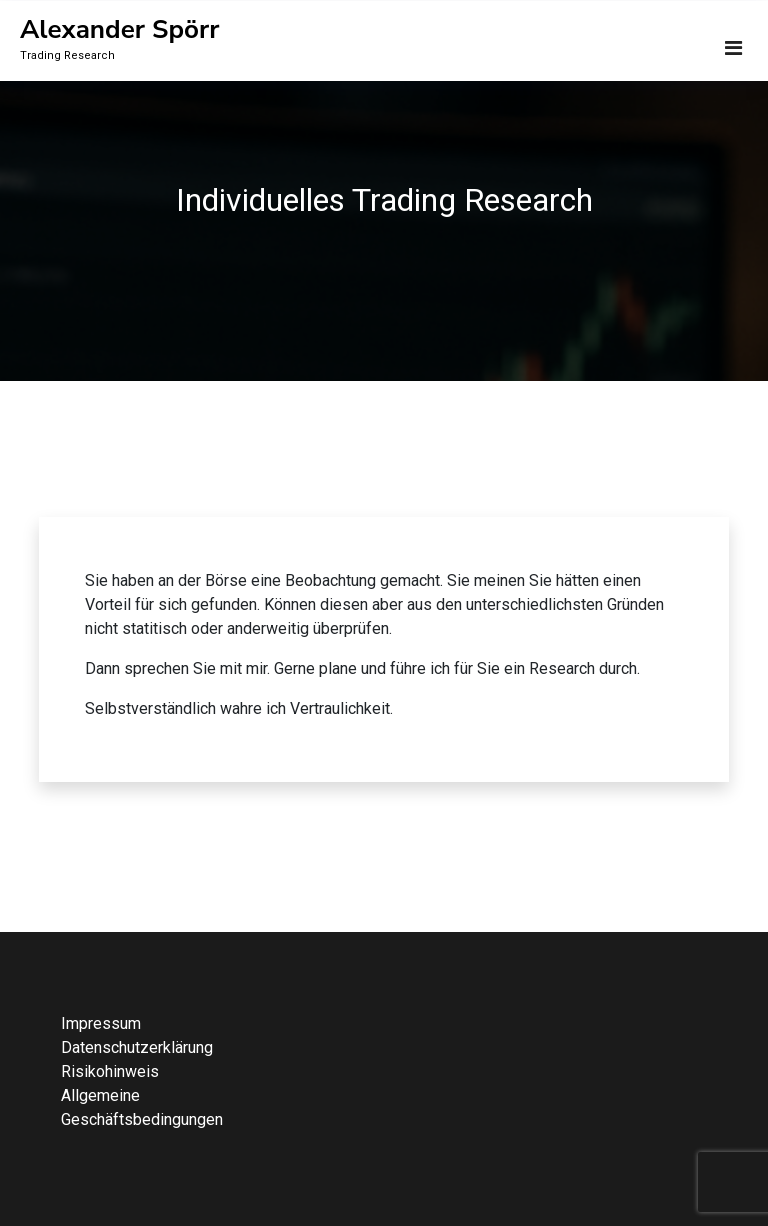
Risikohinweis (110, 1071)
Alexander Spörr (119, 29)
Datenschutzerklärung (137, 1047)
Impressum (101, 1023)
